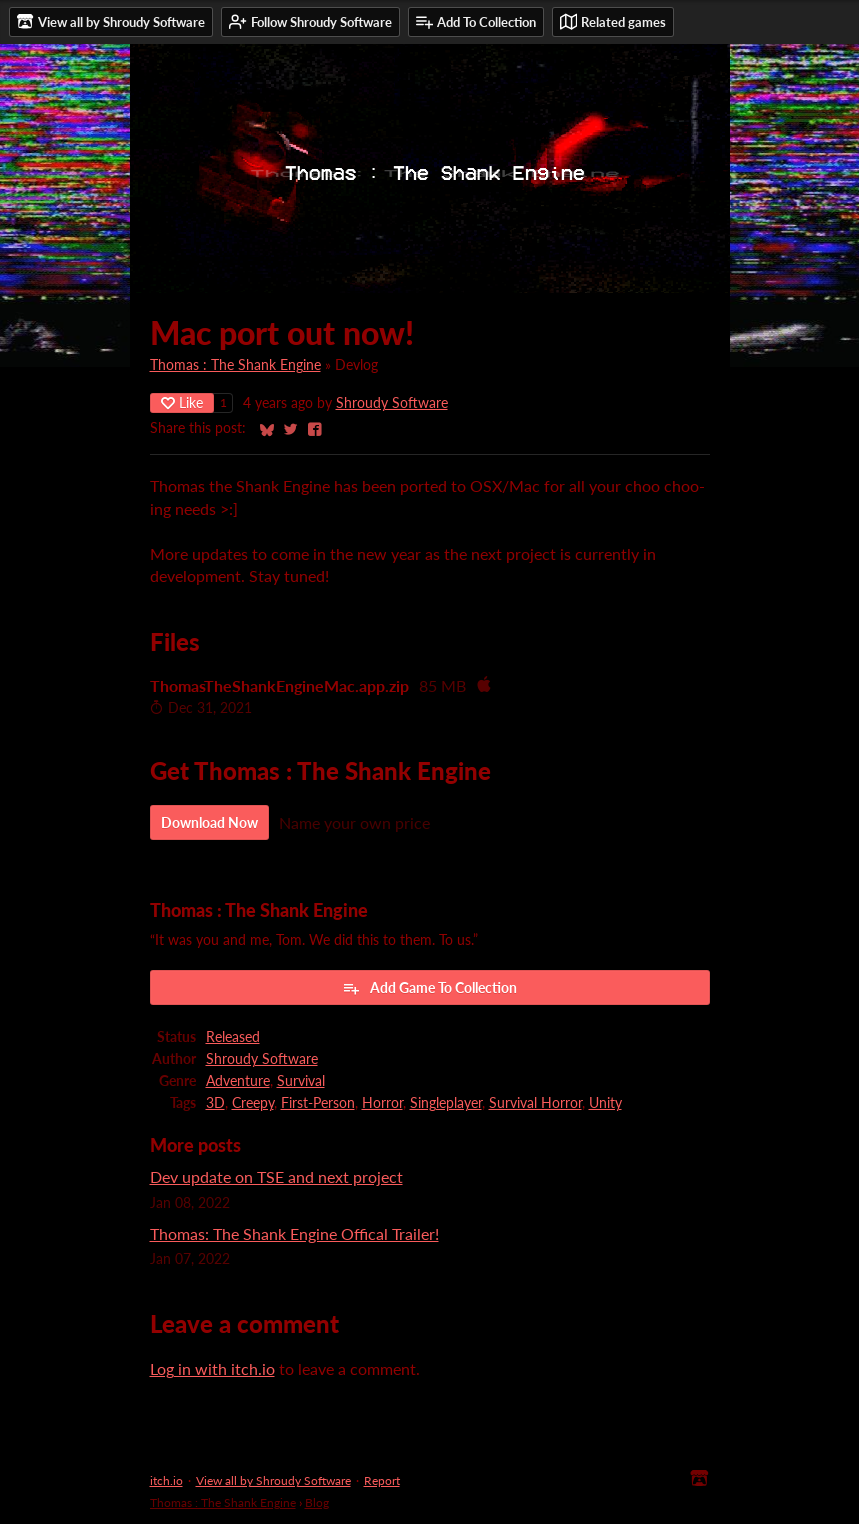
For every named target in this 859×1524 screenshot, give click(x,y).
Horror (382, 1103)
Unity (605, 1103)
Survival (301, 1081)
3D (215, 1103)
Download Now (209, 822)
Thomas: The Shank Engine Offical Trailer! (294, 1233)
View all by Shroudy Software (273, 1480)
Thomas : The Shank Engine (235, 365)
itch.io (166, 1480)
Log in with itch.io (212, 1368)
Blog (317, 1502)
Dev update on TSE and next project (276, 1176)
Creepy (253, 1103)
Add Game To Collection (429, 988)
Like (182, 402)
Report (382, 1480)
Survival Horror (535, 1103)
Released (233, 1037)
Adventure (238, 1081)
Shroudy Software (392, 403)
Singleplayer (446, 1103)
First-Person (318, 1103)
